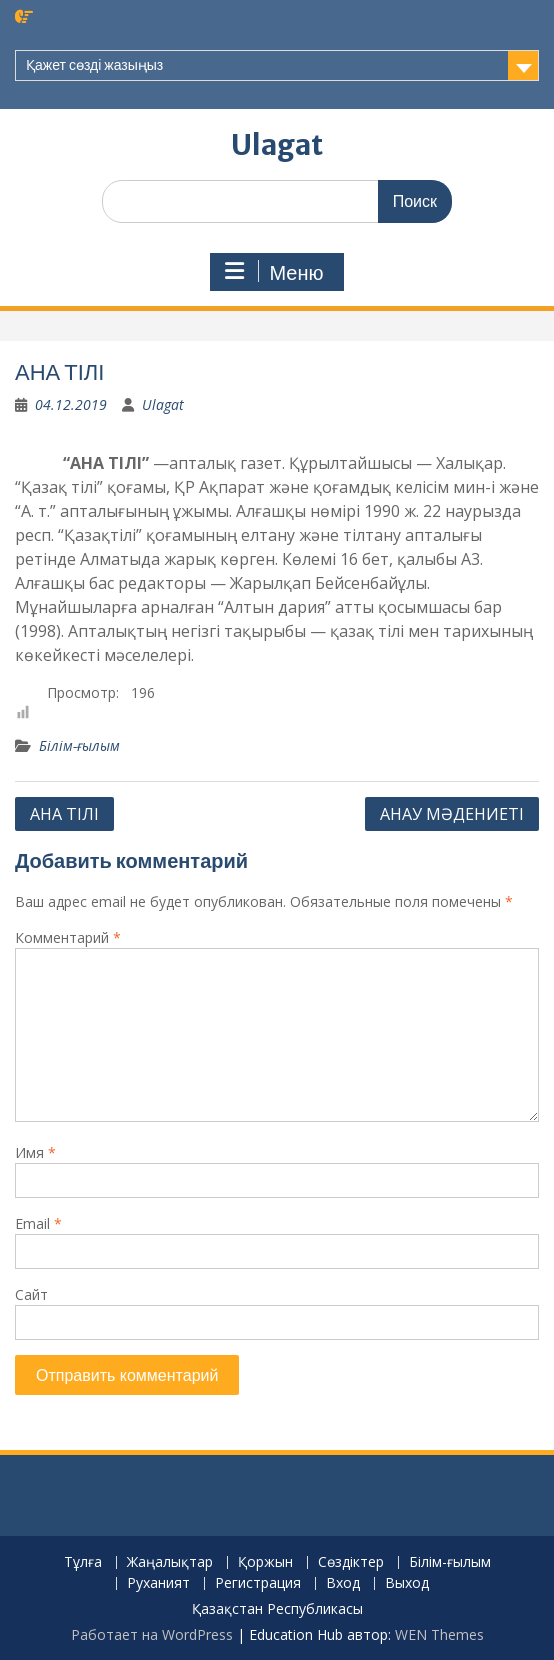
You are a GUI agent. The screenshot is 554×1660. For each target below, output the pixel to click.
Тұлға (83, 1562)
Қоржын (265, 1562)
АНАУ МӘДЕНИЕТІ (452, 814)
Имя (35, 1152)
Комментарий (68, 937)
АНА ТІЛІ (64, 814)
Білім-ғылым (79, 745)
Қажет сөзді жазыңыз (94, 65)
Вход (343, 1583)
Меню (274, 272)
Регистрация (258, 1583)
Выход (407, 1583)
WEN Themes (439, 1634)
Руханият (158, 1583)
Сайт (31, 1294)
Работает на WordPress (152, 1634)
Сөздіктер (351, 1562)
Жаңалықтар (170, 1562)
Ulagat (277, 145)
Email (38, 1223)
